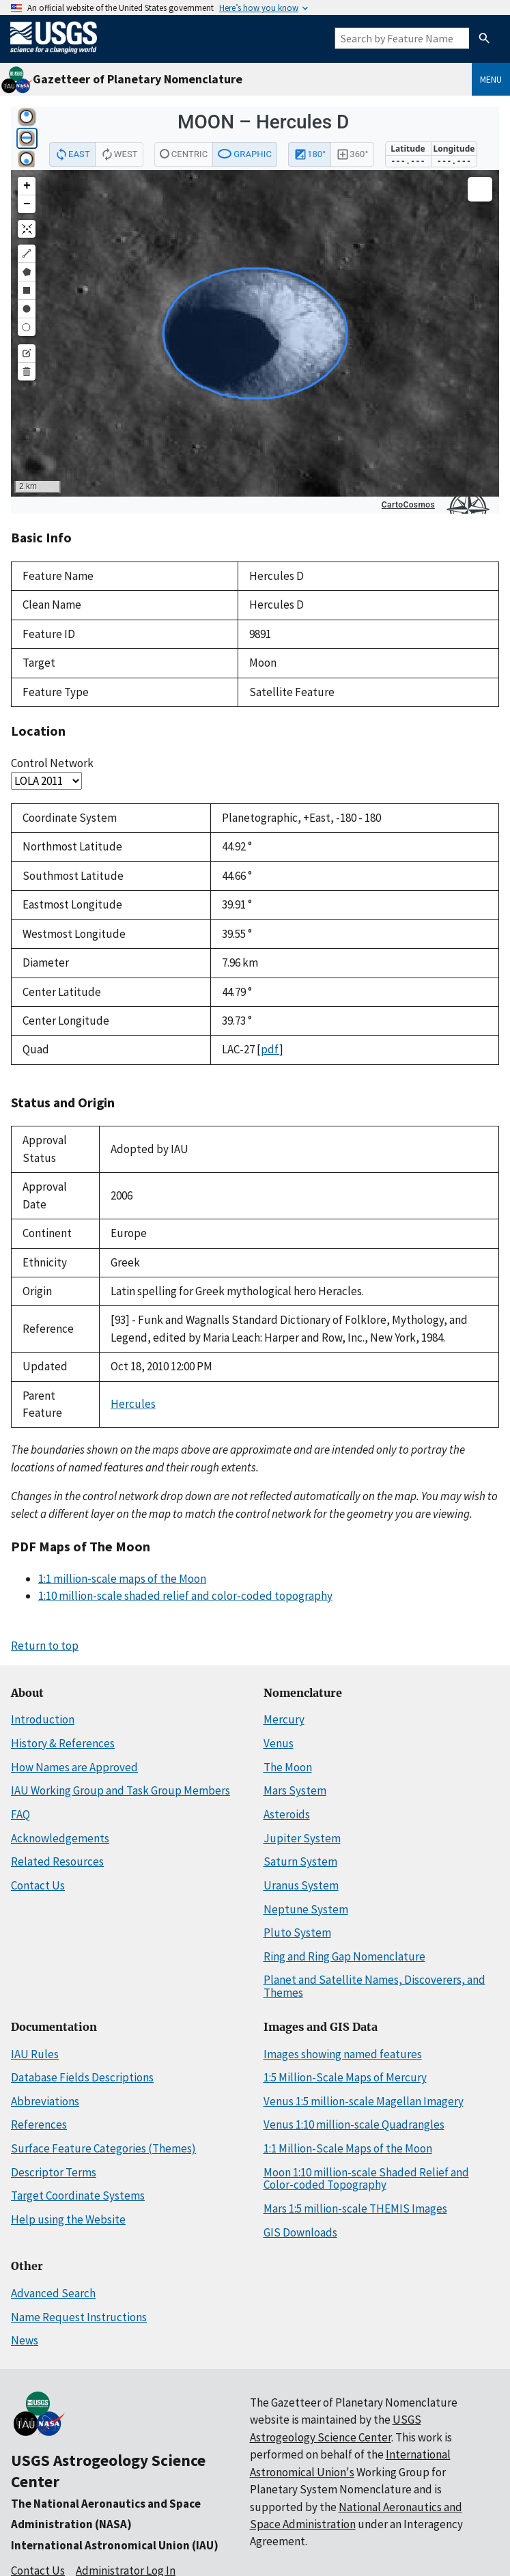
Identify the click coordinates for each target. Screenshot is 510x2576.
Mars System (295, 1790)
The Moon (288, 1767)
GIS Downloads (300, 2232)
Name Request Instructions (79, 2317)
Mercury (284, 1719)
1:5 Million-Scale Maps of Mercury (345, 2077)
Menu (491, 79)
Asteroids (287, 1814)
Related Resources (57, 1861)
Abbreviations (45, 2101)
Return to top (45, 1645)
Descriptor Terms (53, 2172)
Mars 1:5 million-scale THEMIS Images (355, 2208)
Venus (279, 1743)
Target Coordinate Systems (78, 2195)
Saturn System (300, 1861)
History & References (63, 1743)
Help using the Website (68, 2219)
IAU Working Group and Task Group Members (120, 1790)
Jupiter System (302, 1838)
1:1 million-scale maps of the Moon (122, 1578)
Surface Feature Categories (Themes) (103, 2148)
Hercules (133, 1403)
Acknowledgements (60, 1838)
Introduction (42, 1719)
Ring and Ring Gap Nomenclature (344, 1956)
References (39, 2124)
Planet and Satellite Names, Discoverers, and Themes (374, 1986)
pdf (270, 1049)
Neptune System (306, 1909)
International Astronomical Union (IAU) (114, 2545)
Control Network (52, 763)
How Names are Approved (74, 1767)
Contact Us (38, 1885)
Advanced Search (53, 2293)
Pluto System (297, 1932)
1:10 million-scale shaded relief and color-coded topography (185, 1595)
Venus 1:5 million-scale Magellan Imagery (364, 2101)
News (24, 2340)
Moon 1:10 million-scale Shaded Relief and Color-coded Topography (366, 2179)
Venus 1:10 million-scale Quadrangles (354, 2124)
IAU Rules (35, 2054)
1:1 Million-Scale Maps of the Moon (348, 2148)
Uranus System (301, 1885)
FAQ (20, 1814)
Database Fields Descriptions (82, 2077)
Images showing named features (343, 2054)
